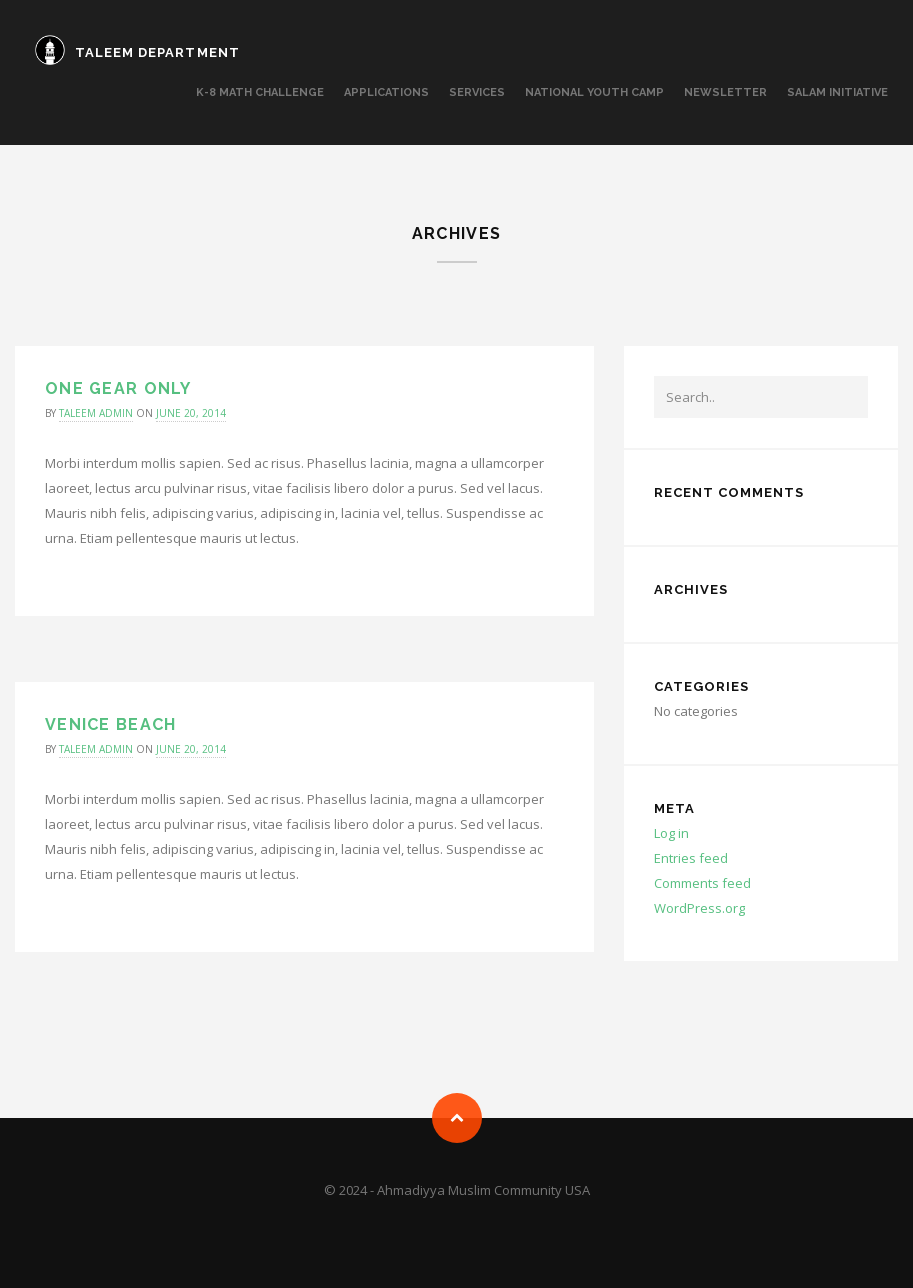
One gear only (118, 388)
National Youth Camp (594, 92)
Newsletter (725, 92)
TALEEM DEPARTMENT (157, 52)
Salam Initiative (837, 92)
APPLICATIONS (386, 92)
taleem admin (96, 413)
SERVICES (477, 92)
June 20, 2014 (191, 413)
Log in (671, 833)
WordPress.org (699, 908)
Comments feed (702, 883)
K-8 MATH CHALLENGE (260, 92)
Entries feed (691, 858)
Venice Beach (110, 724)
